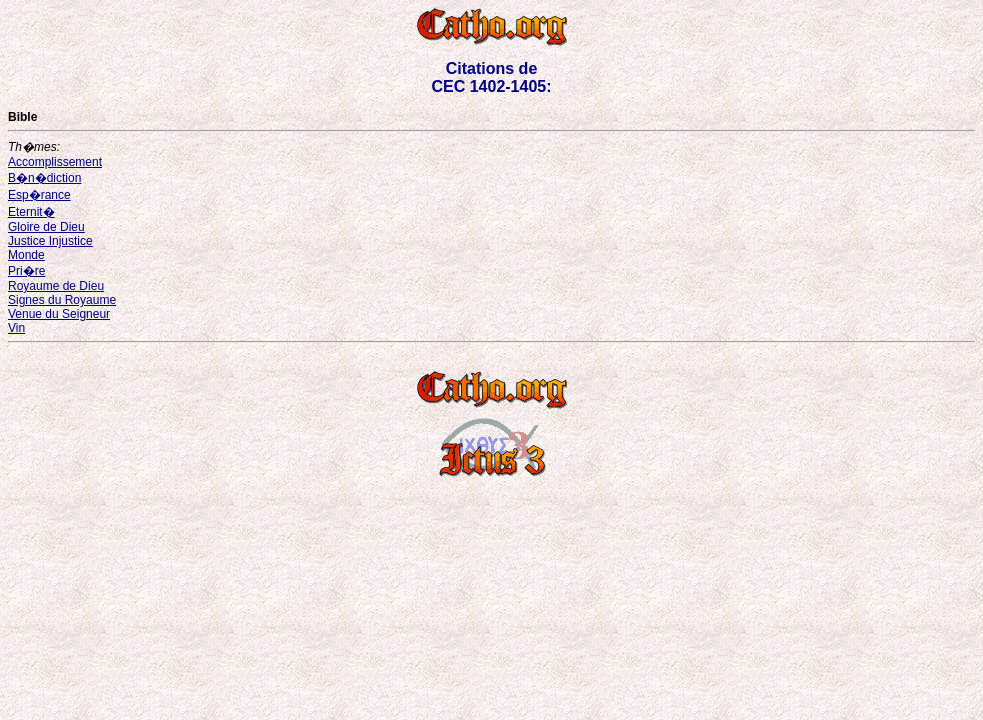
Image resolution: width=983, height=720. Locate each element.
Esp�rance (39, 195)
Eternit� (31, 212)
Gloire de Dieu (46, 227)
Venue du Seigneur (59, 314)
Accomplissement (55, 162)
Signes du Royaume (62, 300)
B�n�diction (44, 178)
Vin (16, 328)
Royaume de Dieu (56, 286)
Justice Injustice (50, 241)
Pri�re (26, 271)
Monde (26, 255)
